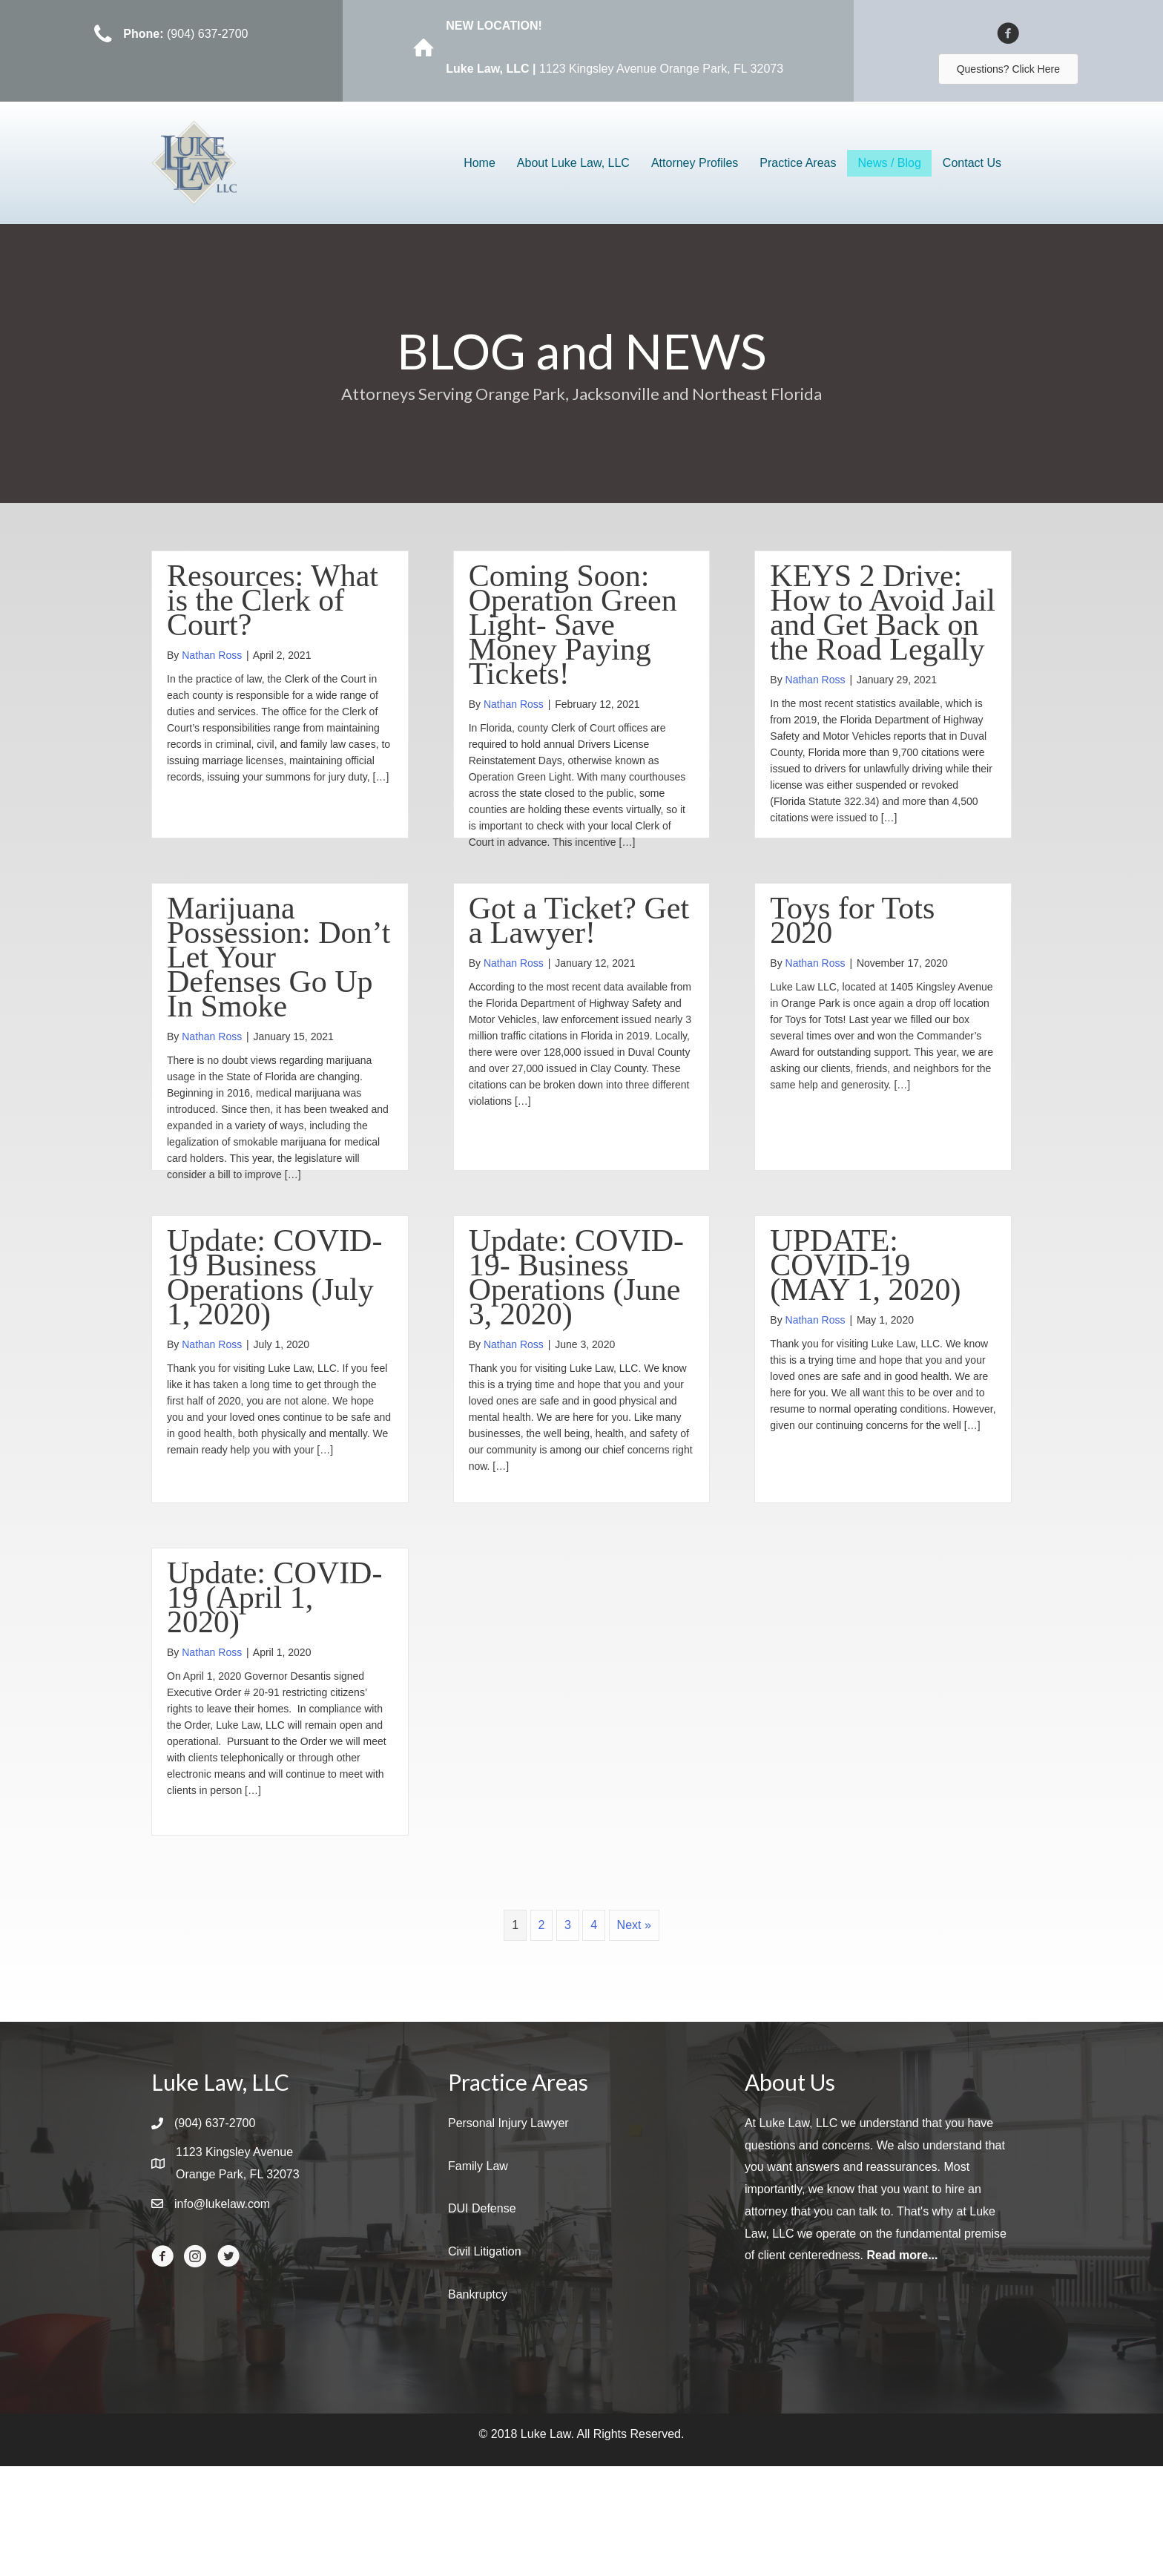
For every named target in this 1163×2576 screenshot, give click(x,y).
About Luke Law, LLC (573, 163)
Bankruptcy (477, 2404)
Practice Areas (798, 163)
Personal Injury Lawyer (508, 2233)
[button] (1008, 69)
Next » (634, 2034)
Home (479, 163)
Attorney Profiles (694, 163)
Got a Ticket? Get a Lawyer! (579, 948)
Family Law (478, 2276)
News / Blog (888, 163)
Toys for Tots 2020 (852, 948)
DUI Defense (482, 2318)
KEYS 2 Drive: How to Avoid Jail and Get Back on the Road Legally (882, 612)
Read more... (902, 2365)
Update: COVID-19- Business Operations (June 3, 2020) (576, 1332)
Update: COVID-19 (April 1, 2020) (274, 1679)
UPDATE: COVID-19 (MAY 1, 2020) (865, 1319)
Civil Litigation (484, 2361)
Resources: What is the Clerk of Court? (272, 600)
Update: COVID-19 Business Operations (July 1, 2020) (274, 1332)
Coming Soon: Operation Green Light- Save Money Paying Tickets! (573, 625)
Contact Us (972, 163)
